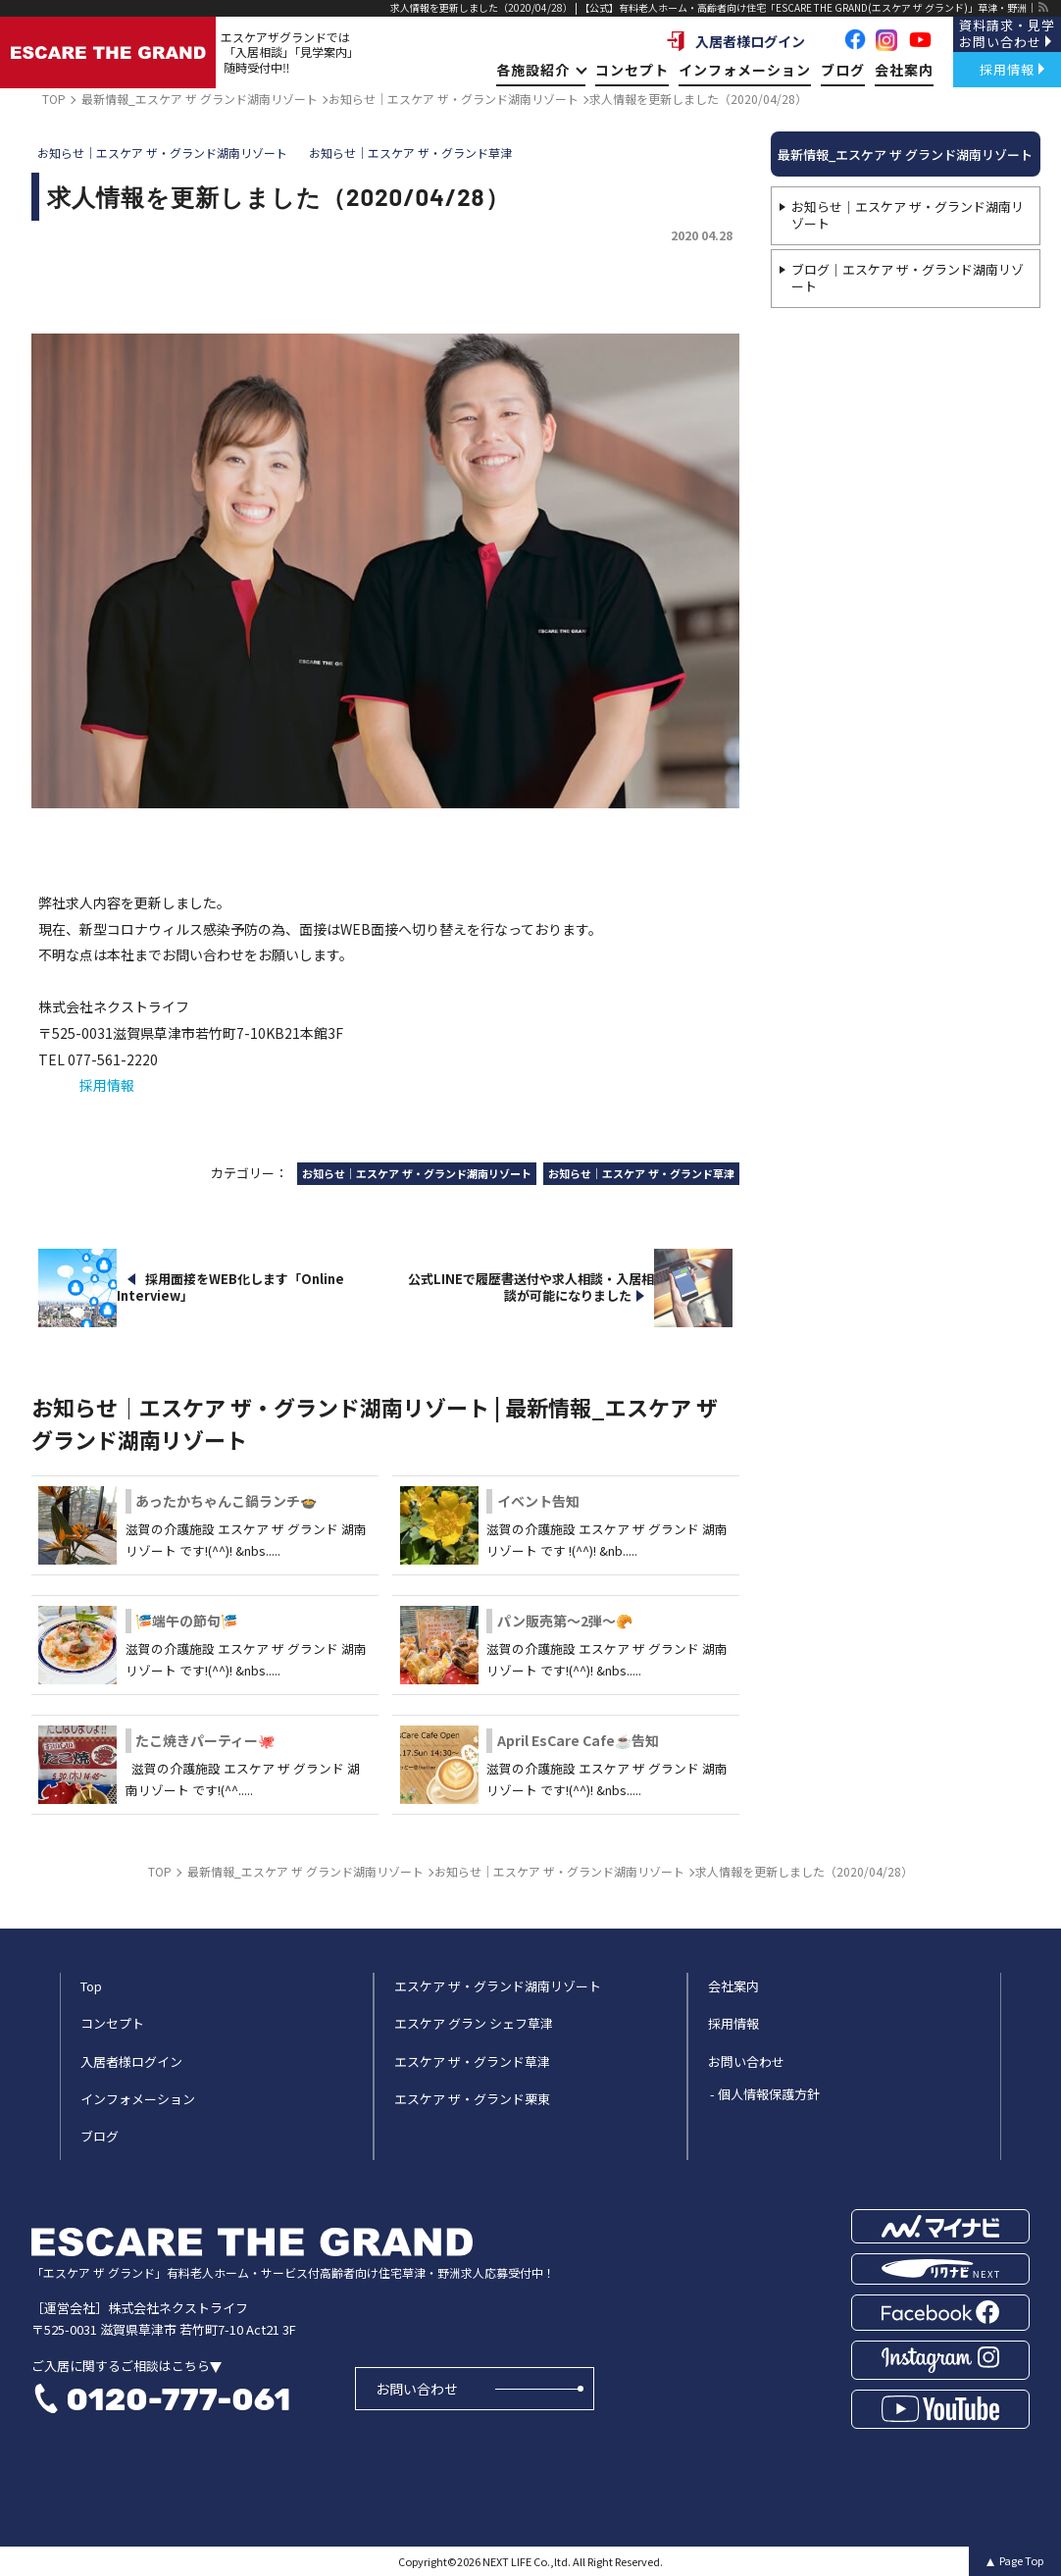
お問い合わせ (417, 2388)
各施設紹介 (540, 69)
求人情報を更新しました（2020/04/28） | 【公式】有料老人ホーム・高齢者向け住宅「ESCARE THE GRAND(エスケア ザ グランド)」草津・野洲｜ (713, 7)
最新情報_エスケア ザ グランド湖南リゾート (905, 154)
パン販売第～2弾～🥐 (564, 1620)
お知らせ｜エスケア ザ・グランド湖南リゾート (907, 214)
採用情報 (106, 1085)
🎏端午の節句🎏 (186, 1620)
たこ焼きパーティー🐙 (205, 1740)
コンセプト (632, 69)
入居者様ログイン (735, 41)
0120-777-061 (178, 2399)
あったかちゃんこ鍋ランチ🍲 (226, 1501)
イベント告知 (538, 1501)
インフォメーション (745, 69)
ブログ (843, 69)
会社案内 (904, 69)
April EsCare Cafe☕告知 (578, 1740)
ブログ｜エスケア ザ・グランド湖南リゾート (907, 277)
